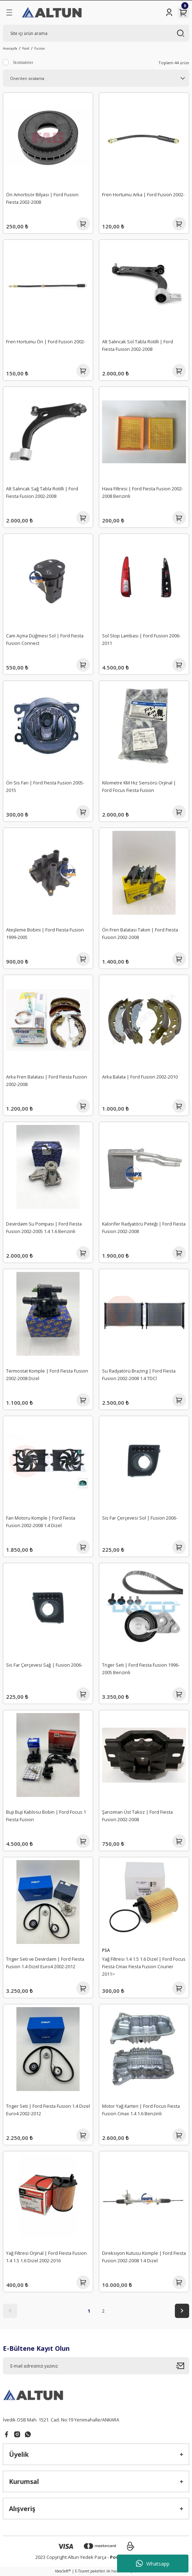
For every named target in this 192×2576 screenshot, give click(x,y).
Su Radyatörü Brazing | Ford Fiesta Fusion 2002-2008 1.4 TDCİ (139, 1375)
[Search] (96, 33)
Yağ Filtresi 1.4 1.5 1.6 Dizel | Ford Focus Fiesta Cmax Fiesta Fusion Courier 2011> (144, 1966)
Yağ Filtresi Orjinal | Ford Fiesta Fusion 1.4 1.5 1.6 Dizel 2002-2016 (46, 2257)
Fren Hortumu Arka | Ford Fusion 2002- (143, 194)
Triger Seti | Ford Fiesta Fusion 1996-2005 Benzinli (141, 1669)
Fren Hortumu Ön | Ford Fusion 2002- (45, 341)
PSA (106, 1950)
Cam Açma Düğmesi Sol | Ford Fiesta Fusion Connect (45, 639)
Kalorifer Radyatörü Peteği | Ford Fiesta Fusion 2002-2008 (144, 1227)
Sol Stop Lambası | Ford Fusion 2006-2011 (141, 639)
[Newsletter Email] (96, 2365)
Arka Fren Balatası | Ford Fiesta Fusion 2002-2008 (46, 1080)
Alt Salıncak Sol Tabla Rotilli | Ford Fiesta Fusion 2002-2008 (137, 345)
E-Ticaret (82, 2571)
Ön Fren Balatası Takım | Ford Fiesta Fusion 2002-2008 (140, 933)
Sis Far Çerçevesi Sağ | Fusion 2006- (44, 1665)
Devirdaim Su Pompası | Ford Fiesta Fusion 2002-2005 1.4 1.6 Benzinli (44, 1227)
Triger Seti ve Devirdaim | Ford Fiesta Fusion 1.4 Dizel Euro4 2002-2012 (45, 1963)
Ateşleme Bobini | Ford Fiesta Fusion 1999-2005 (45, 933)
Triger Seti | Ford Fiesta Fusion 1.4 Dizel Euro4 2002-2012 (48, 2110)
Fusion (39, 48)
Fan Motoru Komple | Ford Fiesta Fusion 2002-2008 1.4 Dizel (40, 1522)
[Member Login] (169, 12)
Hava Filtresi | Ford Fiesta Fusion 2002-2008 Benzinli (142, 492)
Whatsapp (153, 2563)
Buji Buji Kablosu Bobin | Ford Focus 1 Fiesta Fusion (46, 1816)
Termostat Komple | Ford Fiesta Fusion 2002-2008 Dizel (47, 1375)
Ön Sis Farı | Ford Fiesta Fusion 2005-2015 (45, 786)
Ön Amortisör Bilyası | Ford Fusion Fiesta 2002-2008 (42, 198)
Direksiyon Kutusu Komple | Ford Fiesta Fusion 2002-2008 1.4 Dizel (144, 2257)
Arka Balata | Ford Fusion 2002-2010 (140, 1077)
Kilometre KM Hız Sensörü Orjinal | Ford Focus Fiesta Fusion (139, 786)
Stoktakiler (23, 62)
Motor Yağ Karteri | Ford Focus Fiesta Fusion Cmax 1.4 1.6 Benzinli (141, 2110)
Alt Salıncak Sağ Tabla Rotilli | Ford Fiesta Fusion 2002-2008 (42, 492)
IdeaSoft (63, 2571)
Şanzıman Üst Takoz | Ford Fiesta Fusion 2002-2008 (137, 1816)
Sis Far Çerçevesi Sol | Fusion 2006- (139, 1518)
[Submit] (182, 2365)
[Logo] (52, 12)
